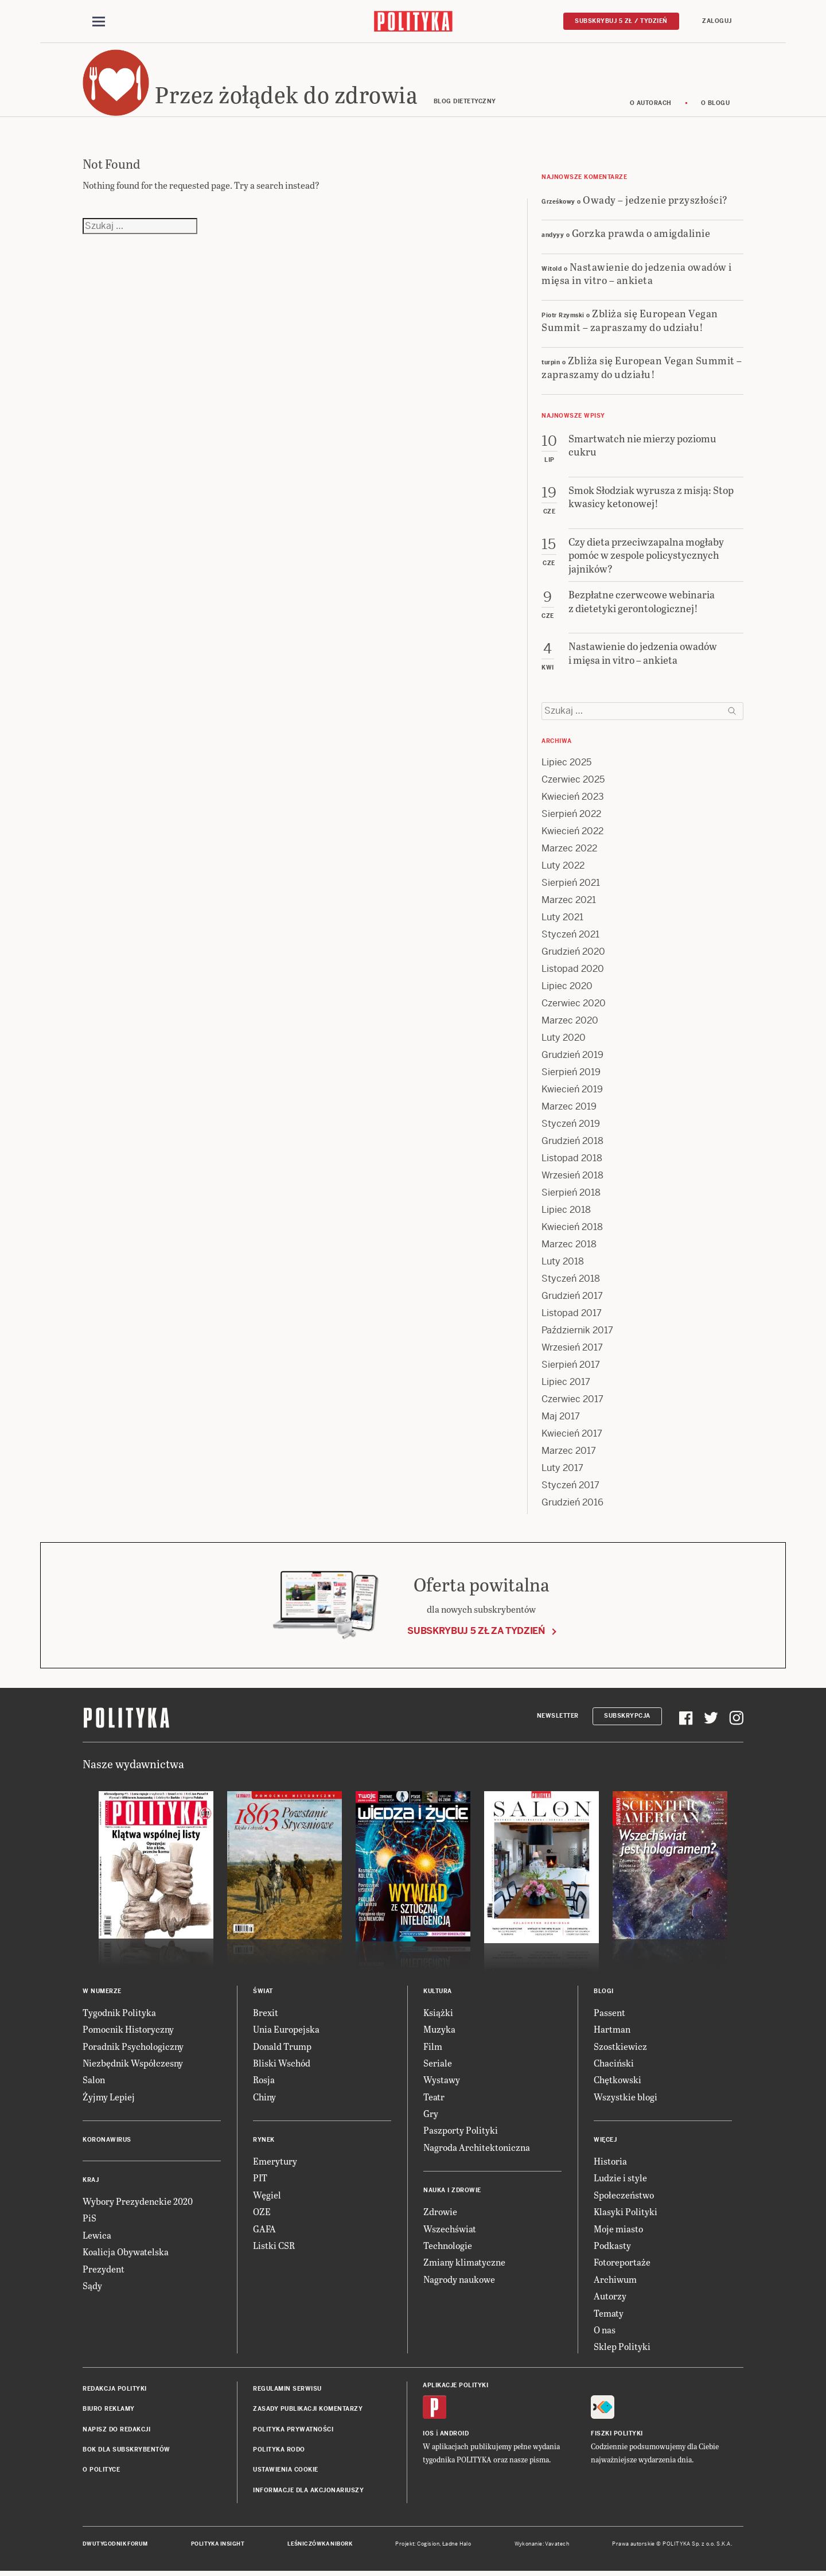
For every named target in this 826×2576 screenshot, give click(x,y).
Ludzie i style (620, 2179)
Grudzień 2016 (572, 1504)
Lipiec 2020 (567, 988)
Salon (94, 2081)
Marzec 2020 (569, 1022)
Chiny (264, 2098)
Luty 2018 (562, 1263)
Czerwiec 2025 (573, 781)
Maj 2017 (560, 1418)
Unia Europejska (286, 2030)
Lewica (97, 2236)
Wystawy (441, 2081)
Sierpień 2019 (571, 1074)
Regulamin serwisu (287, 2390)
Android (454, 2435)
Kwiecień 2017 (571, 1435)
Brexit (265, 2014)
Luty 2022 (563, 867)
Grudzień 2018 (572, 1143)
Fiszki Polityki (617, 2435)
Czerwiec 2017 (572, 1401)
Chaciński (614, 2064)
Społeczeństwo (624, 2196)
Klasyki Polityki (625, 2213)
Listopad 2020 (572, 970)
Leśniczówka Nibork (319, 2545)
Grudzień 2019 (572, 1056)
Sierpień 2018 (571, 1194)
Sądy (92, 2287)
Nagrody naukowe (459, 2280)
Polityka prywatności (293, 2431)
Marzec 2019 (569, 1108)
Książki (438, 2014)
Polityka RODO (279, 2451)
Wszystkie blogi (625, 2098)
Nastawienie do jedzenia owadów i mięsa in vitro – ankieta (636, 275)
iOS (428, 2435)
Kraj (91, 2181)
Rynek (264, 2141)
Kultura (437, 1993)
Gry (430, 2115)
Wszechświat (449, 2230)
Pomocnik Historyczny (128, 2030)
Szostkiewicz (620, 2047)
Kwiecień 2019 (572, 1091)
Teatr (434, 2098)
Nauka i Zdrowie (452, 2192)
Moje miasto (618, 2230)
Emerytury (275, 2162)
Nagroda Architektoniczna (476, 2148)
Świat (263, 1993)
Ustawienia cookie (285, 2472)
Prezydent (103, 2270)
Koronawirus (107, 2141)
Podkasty (612, 2247)
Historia (610, 2162)
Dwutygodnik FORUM (115, 2545)
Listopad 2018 (571, 1160)
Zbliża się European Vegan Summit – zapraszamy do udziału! (629, 322)
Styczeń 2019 (570, 1125)
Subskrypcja (627, 1718)
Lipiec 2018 (566, 1211)
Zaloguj (717, 21)
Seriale (437, 2064)
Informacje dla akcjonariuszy (308, 2492)
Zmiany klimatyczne (464, 2264)
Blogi (604, 1993)
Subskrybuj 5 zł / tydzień (621, 21)
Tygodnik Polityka (119, 2014)
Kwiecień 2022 (572, 833)
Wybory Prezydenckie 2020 (138, 2202)
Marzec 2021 (568, 902)
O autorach (651, 104)
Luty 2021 (562, 919)
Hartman (612, 2030)
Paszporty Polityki (460, 2132)
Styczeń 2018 (570, 1280)
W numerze (102, 1993)
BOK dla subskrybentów (126, 2451)
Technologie (447, 2247)
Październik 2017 (577, 1332)
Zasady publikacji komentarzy (308, 2410)
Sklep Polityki (622, 2348)
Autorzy (610, 2297)
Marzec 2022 (569, 850)
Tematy (609, 2314)
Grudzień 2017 (572, 1297)
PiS (89, 2220)
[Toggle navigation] (99, 22)
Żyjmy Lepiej (109, 2098)
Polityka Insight (217, 2545)
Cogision (428, 2545)
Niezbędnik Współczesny (133, 2064)
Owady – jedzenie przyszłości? (655, 201)
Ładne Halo (457, 2545)
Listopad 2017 (571, 1315)
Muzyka (439, 2030)
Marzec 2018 (569, 1246)
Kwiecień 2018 (572, 1229)
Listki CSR (274, 2247)
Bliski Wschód (281, 2064)
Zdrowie (440, 2213)
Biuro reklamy (109, 2410)
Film (432, 2047)
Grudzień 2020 (573, 953)
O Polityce (101, 2472)
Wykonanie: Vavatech (542, 2545)
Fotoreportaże (622, 2264)
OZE (262, 2213)
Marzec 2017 (568, 1452)
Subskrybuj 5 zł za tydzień (476, 1633)
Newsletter (558, 1718)
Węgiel (267, 2196)
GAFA (264, 2230)
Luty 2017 (562, 1470)
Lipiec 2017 (565, 1384)
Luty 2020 (563, 1039)
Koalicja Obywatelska (126, 2253)
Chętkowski (617, 2081)
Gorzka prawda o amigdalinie (641, 234)
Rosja (264, 2081)
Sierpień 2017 (570, 1366)
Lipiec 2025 (566, 764)
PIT (260, 2179)
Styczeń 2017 (570, 1487)
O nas (604, 2331)
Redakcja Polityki (115, 2390)
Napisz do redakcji (116, 2431)
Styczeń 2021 (570, 936)
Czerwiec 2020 (573, 1005)
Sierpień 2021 (570, 884)
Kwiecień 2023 (572, 798)
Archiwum (615, 2280)
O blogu (715, 104)
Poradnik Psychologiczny (133, 2047)
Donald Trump (282, 2047)
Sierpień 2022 (571, 816)
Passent (609, 2014)
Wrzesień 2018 (572, 1177)
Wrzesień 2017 (572, 1349)
